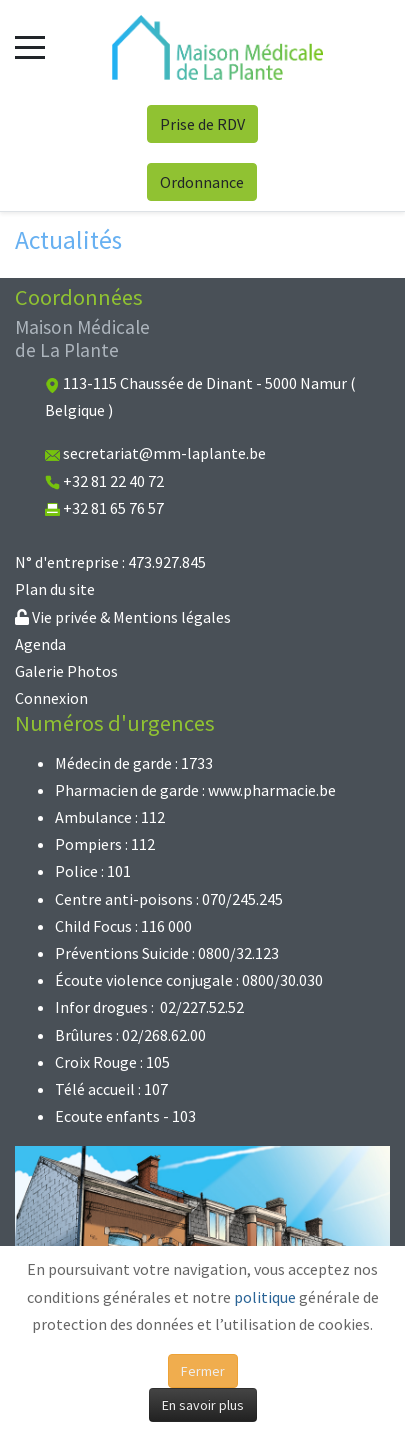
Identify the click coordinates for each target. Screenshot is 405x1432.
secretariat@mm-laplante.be (164, 453)
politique (265, 1297)
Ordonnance (202, 182)
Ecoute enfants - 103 (125, 1116)
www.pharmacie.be (272, 790)
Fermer (203, 1371)
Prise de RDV (202, 124)
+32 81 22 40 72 (113, 481)
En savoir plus (203, 1405)
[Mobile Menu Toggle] (30, 47)
